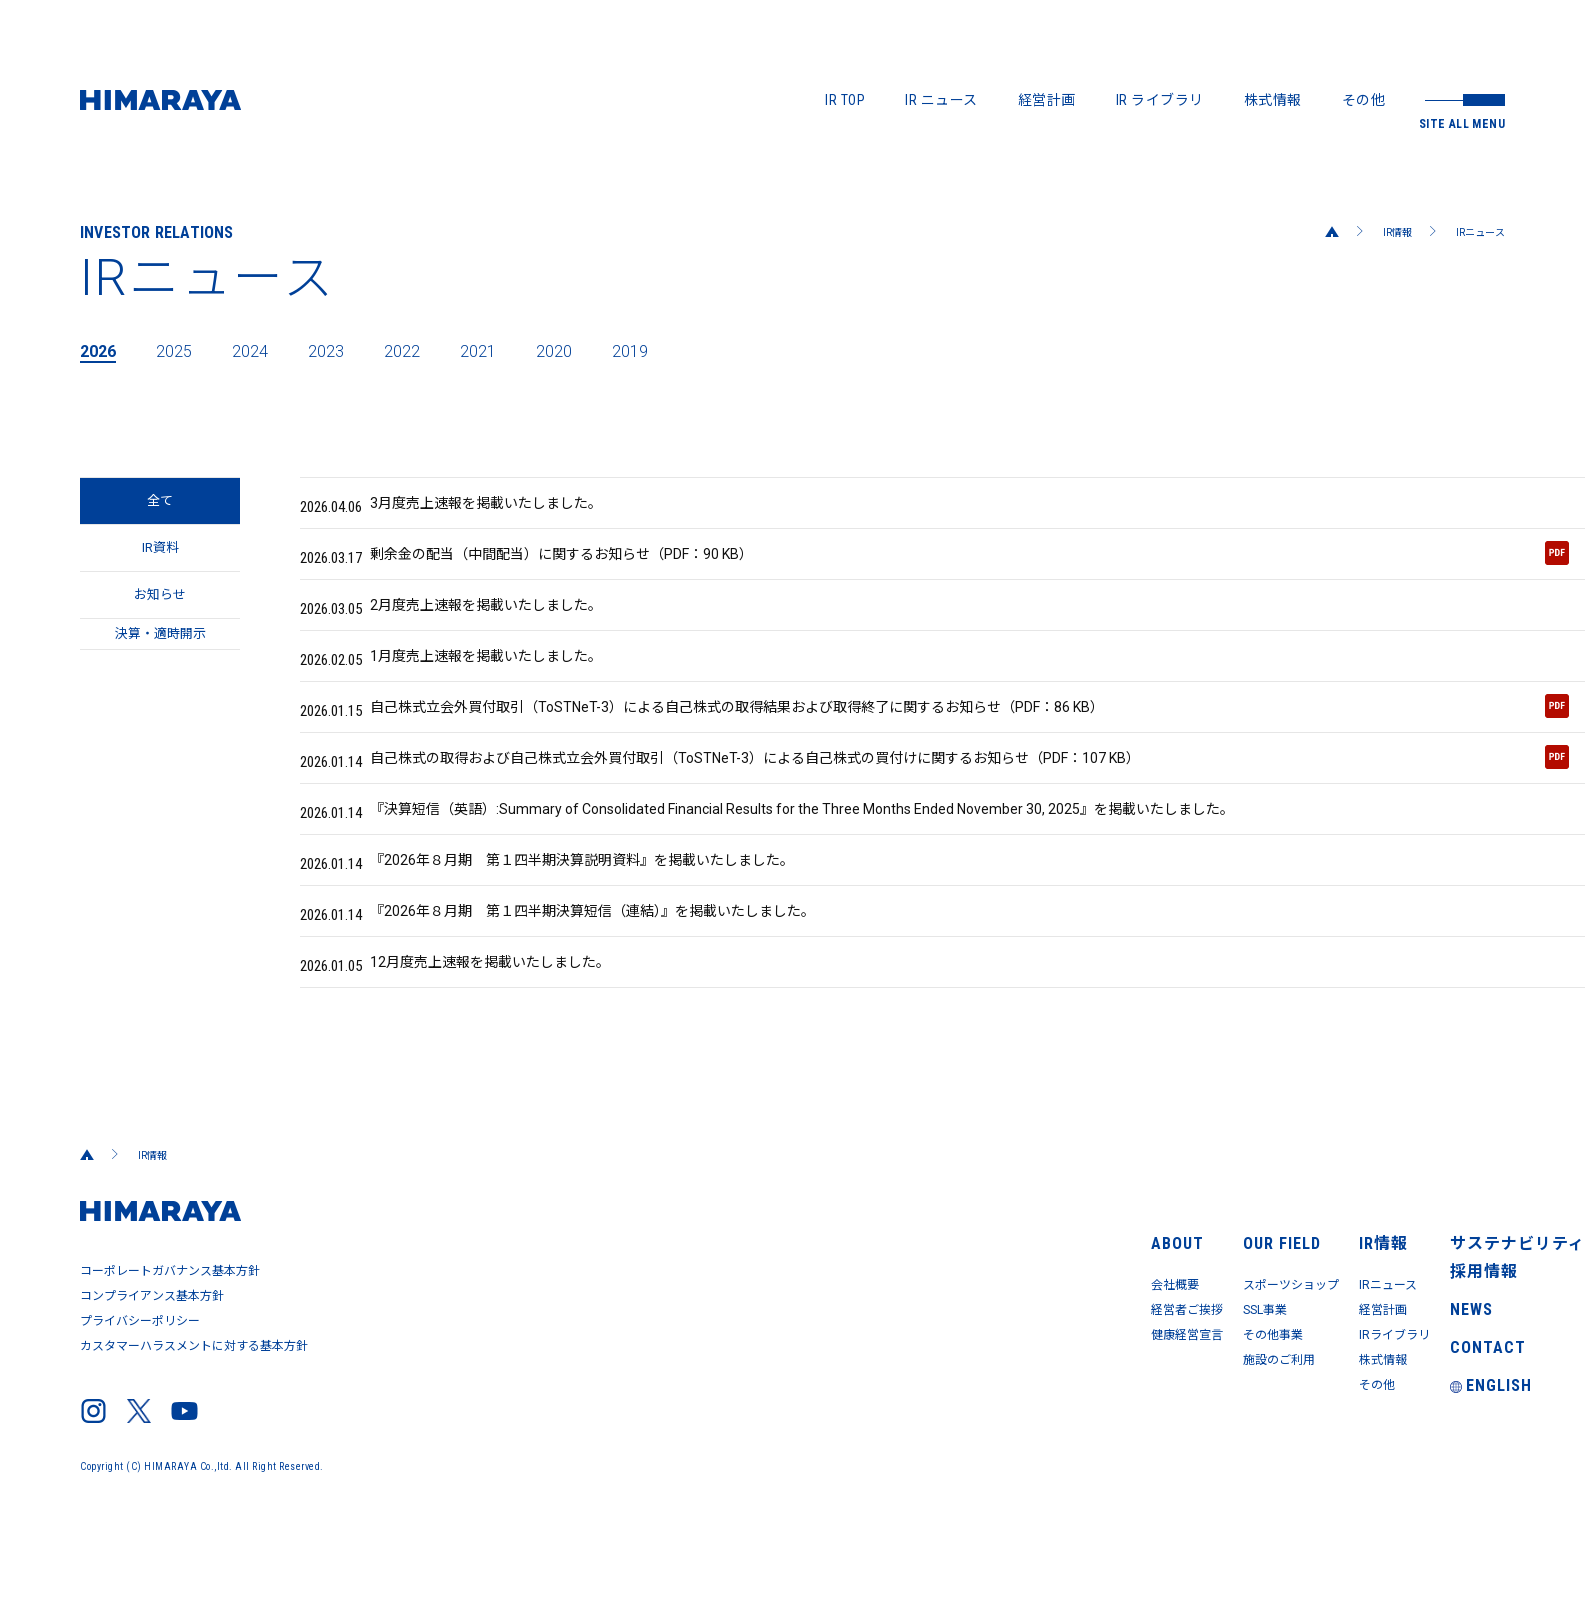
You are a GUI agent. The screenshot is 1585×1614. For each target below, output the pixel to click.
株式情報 (1273, 100)
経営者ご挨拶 (905, 1371)
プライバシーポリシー (142, 1398)
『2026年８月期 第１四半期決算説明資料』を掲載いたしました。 (579, 927)
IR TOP (845, 100)
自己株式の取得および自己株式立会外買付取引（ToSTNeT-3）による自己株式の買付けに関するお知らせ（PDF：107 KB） (934, 807)
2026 (102, 350)
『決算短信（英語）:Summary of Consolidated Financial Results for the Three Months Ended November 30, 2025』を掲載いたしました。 (827, 867)
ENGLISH (1426, 1467)
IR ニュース (941, 100)
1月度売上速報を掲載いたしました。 (473, 687)
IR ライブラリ (1160, 100)
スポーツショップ (1087, 1343)
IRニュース (1474, 232)
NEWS (1408, 1383)
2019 (690, 350)
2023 (354, 350)
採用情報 (1419, 1341)
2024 (270, 350)
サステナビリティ (1447, 1299)
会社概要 (891, 1343)
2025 (186, 350)
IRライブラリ (1268, 1399)
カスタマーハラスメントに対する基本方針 (199, 1418)
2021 (522, 350)
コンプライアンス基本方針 (155, 1378)
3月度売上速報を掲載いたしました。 (473, 507)
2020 (606, 350)
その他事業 (1065, 1399)
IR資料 (160, 567)
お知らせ (160, 627)
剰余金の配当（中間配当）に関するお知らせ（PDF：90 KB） (934, 567)
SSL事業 (1057, 1371)
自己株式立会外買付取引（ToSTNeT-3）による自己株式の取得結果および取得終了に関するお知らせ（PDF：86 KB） (934, 747)
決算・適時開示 (160, 687)
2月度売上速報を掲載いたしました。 (473, 627)
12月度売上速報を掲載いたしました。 (477, 1047)
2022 (438, 350)
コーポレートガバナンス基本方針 (174, 1358)
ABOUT (884, 1299)
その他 (1364, 100)
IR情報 (1381, 232)
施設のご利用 (1072, 1427)
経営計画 (1047, 100)
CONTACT (1420, 1425)
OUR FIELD (1062, 1299)
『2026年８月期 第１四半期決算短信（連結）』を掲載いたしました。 (591, 987)
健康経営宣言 (905, 1399)
